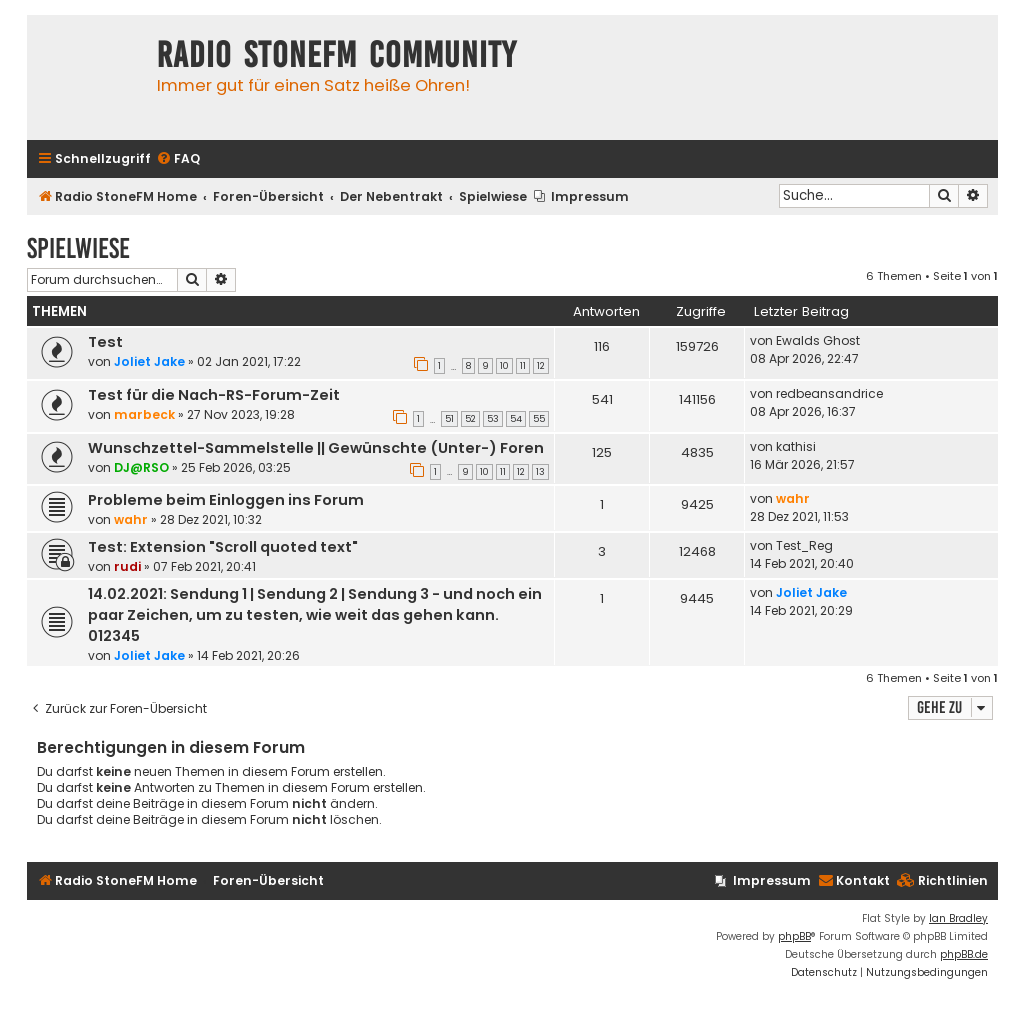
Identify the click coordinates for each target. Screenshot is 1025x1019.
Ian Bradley (958, 918)
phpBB (794, 936)
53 (493, 419)
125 (602, 452)
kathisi (796, 446)
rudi (127, 566)
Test (105, 342)
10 (504, 366)
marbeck (144, 414)
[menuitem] (178, 159)
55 (539, 419)
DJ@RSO (141, 467)
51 (449, 419)
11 (523, 366)
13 (540, 472)
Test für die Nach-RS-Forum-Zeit (214, 395)
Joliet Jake (149, 361)
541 (602, 399)
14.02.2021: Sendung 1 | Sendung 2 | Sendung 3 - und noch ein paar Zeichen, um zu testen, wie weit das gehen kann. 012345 (315, 615)
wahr (131, 519)
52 (470, 419)
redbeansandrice (829, 393)
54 (516, 419)
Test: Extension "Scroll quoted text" (223, 547)
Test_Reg (804, 545)
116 (602, 346)
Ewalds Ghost (818, 340)
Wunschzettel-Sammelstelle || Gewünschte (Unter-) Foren (316, 448)
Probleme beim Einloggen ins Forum (226, 500)
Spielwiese (78, 248)
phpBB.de (964, 954)
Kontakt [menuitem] (854, 880)
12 (541, 366)
